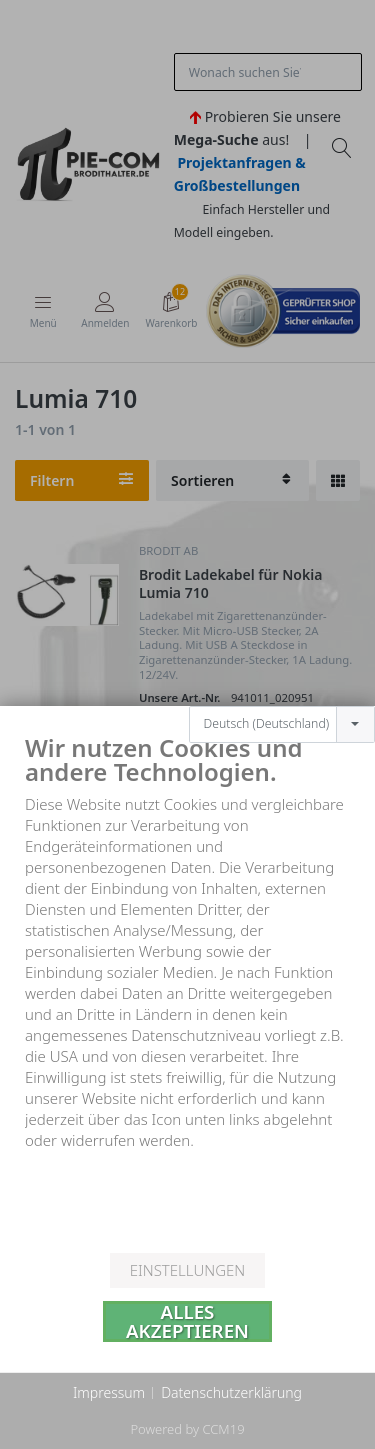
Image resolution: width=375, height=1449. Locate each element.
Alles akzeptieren (187, 1321)
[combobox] (282, 693)
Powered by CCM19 (187, 1429)
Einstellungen (187, 1270)
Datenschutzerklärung (231, 1392)
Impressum (109, 1392)
